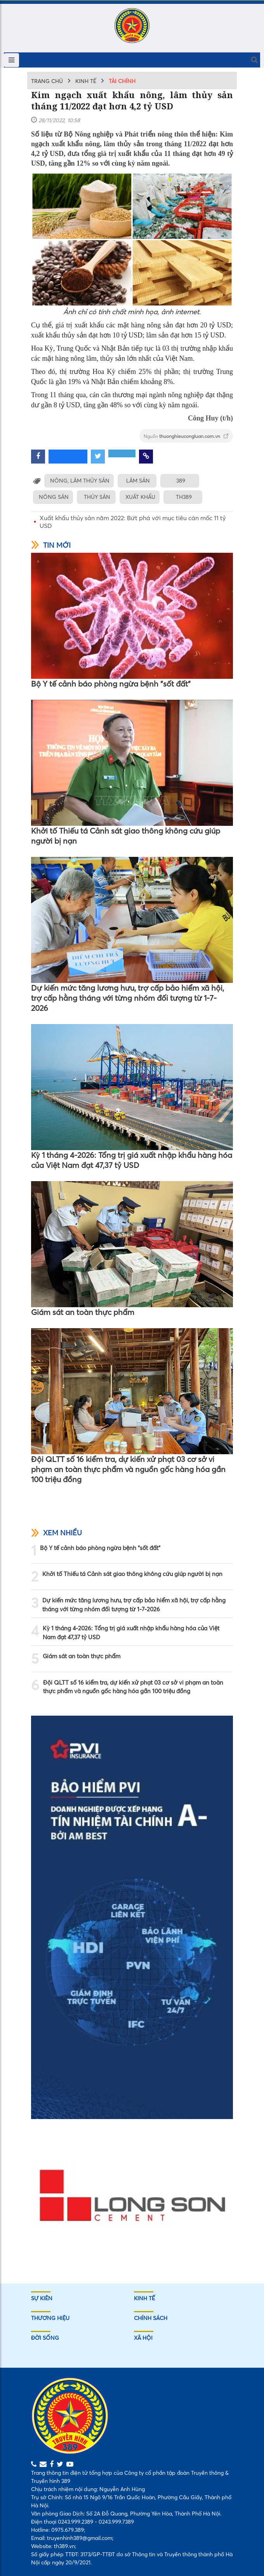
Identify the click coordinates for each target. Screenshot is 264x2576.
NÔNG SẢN (54, 496)
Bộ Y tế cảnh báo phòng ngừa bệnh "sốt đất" (111, 684)
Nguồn (186, 436)
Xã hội (143, 2337)
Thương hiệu (50, 2318)
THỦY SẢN (97, 496)
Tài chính (122, 81)
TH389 (184, 496)
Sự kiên (41, 2298)
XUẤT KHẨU (140, 496)
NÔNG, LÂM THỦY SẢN (79, 480)
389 (180, 480)
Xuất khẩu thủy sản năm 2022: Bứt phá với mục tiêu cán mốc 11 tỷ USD (133, 521)
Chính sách (150, 2318)
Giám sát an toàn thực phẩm (82, 1312)
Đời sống (45, 2337)
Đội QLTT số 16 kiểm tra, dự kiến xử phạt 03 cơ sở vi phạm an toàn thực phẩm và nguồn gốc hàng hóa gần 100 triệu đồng (128, 1469)
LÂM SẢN (138, 480)
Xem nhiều (56, 1532)
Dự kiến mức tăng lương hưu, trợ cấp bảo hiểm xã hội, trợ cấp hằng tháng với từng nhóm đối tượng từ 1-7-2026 (127, 998)
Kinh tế (85, 81)
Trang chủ (47, 81)
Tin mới (51, 545)
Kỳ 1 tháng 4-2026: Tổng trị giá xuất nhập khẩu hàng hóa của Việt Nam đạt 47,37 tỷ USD (131, 1160)
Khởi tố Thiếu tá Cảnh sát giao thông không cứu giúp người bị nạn (125, 836)
